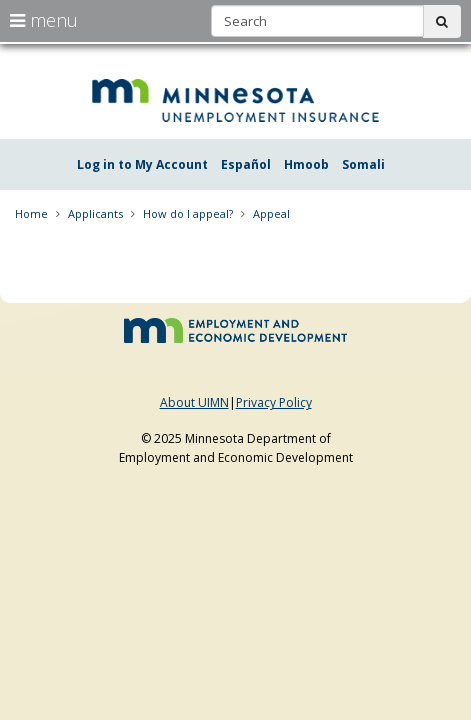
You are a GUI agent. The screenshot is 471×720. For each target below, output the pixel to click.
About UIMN (194, 402)
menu (44, 20)
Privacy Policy (274, 402)
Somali (363, 164)
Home (31, 213)
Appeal (271, 213)
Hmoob (306, 164)
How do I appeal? (188, 213)
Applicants (95, 213)
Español (246, 164)
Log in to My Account (142, 164)
